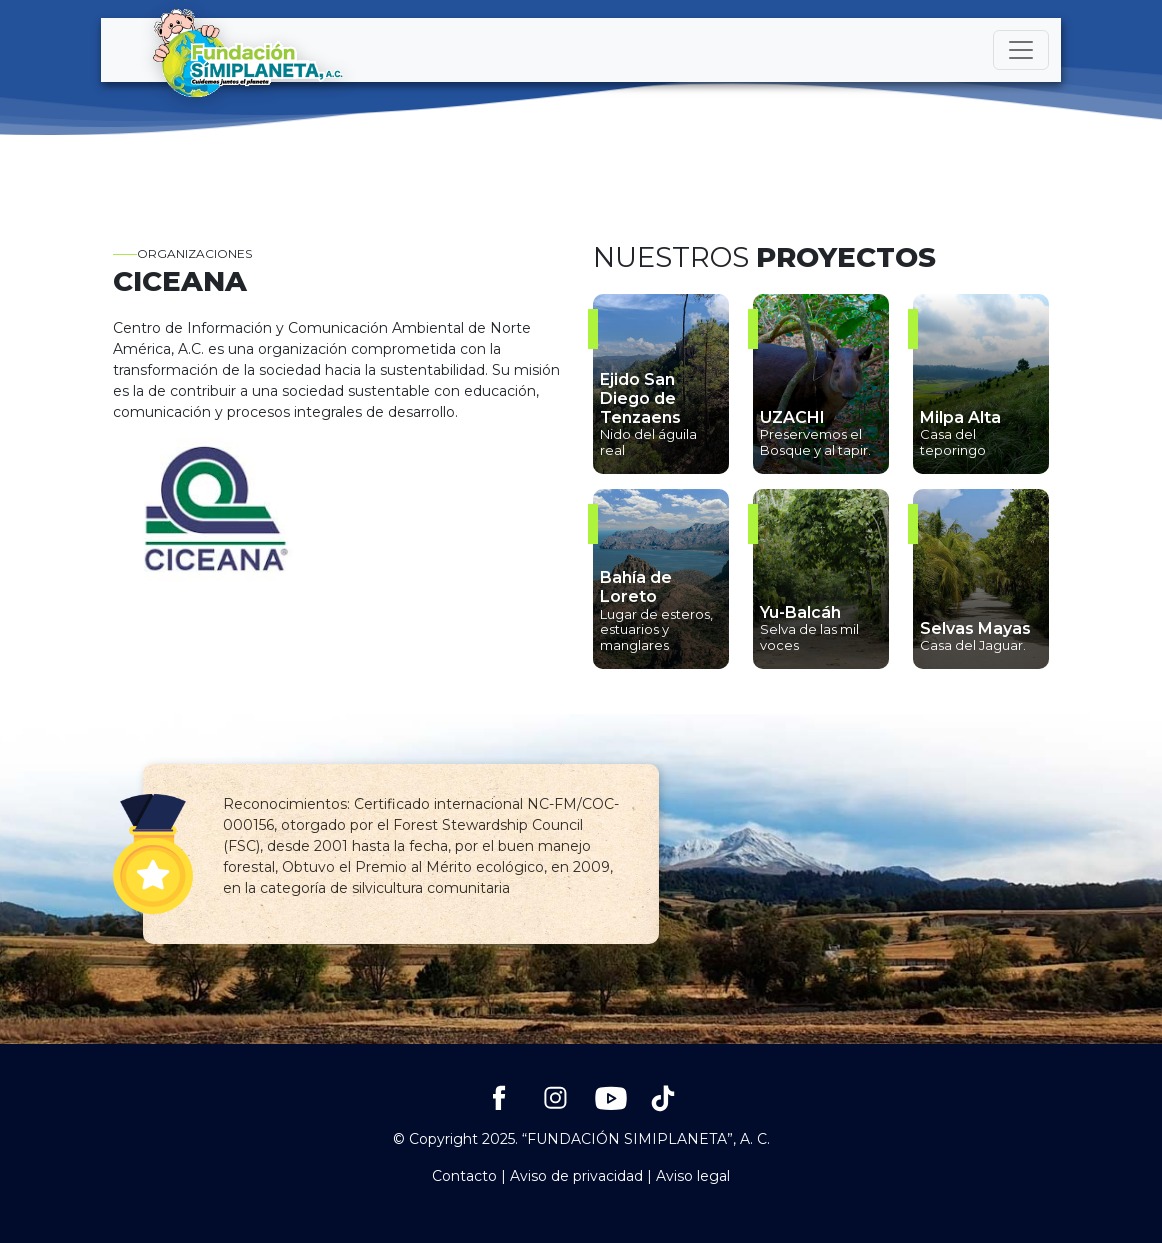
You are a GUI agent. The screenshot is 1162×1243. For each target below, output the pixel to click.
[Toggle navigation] (1021, 50)
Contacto (464, 1176)
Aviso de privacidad (576, 1176)
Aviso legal (693, 1176)
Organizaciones (182, 253)
